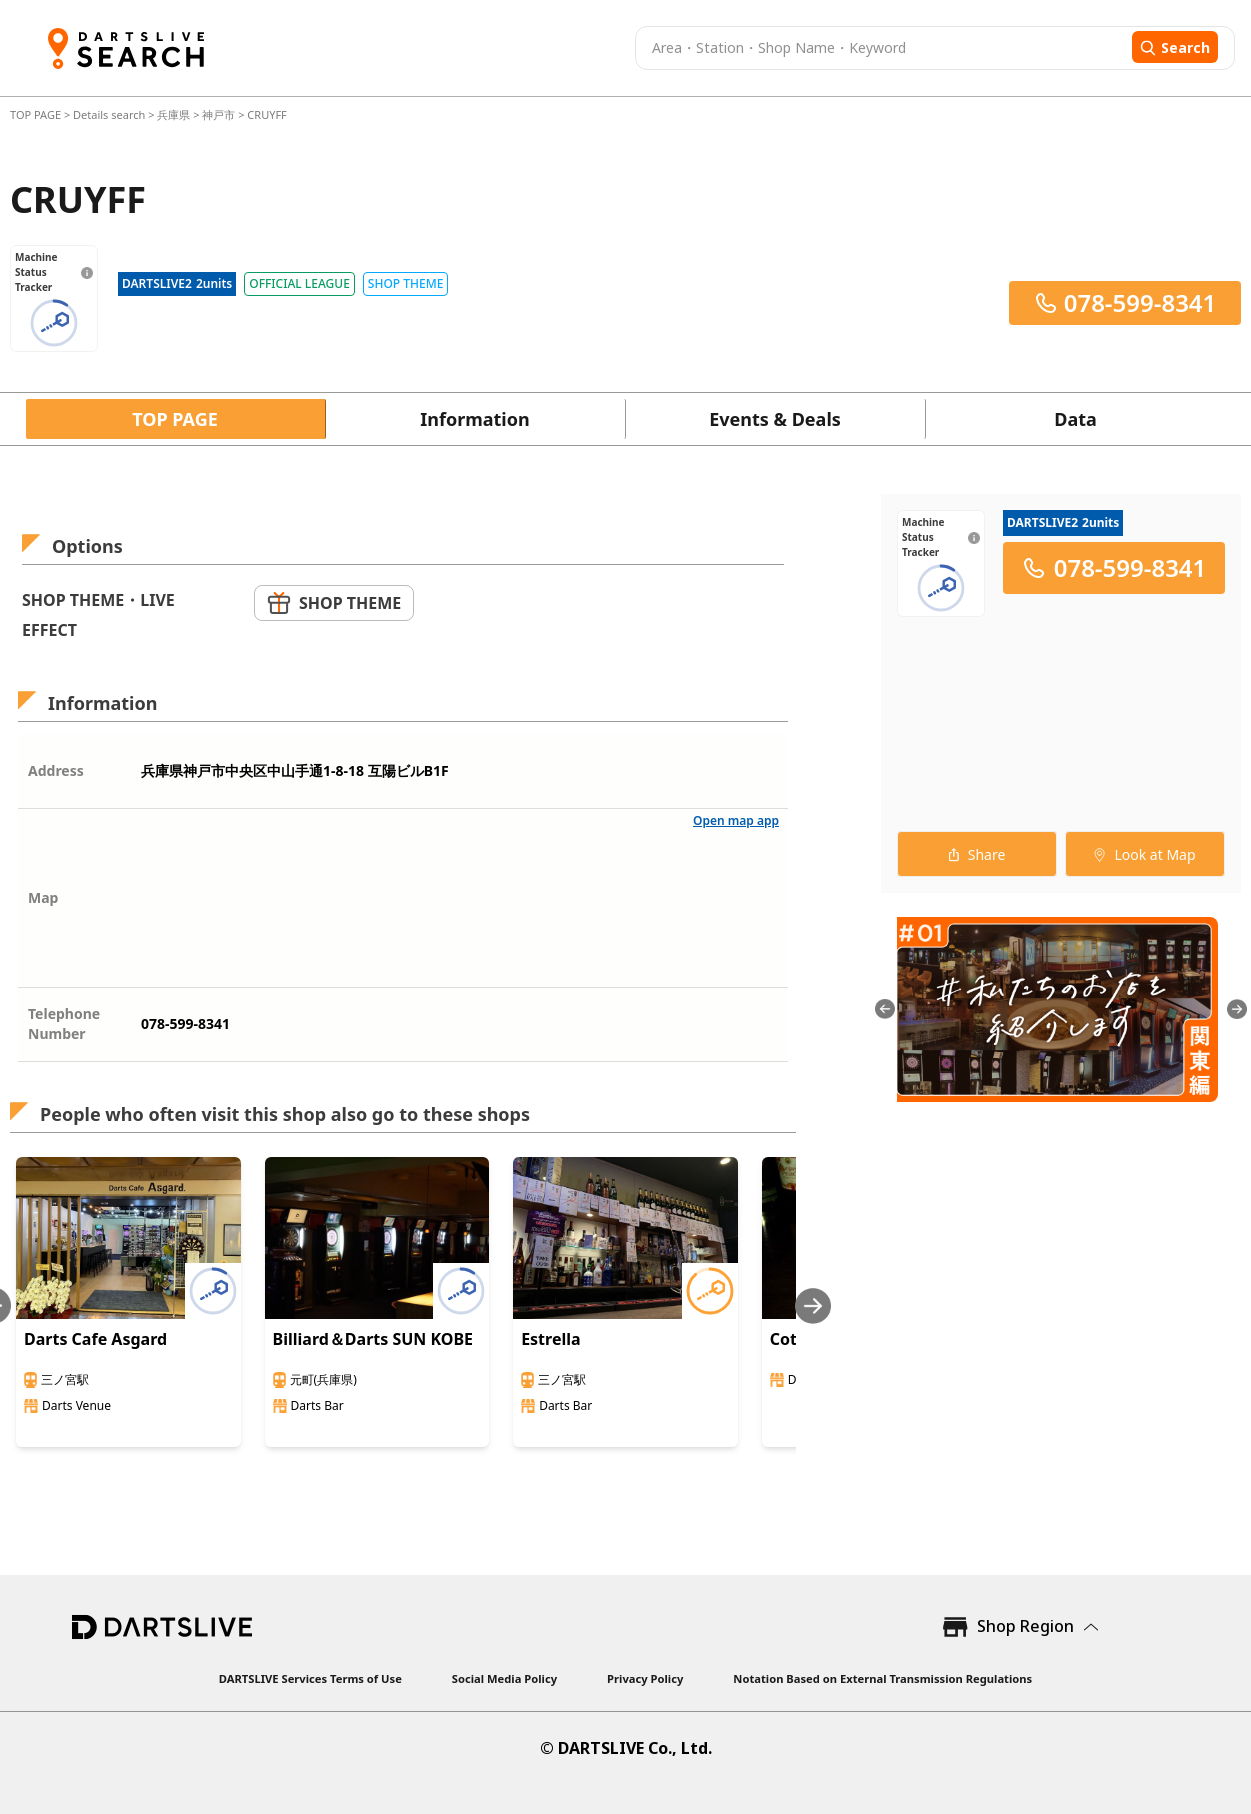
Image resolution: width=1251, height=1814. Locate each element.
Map (43, 897)
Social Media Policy (504, 1678)
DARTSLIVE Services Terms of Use (310, 1678)
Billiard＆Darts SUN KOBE (373, 1339)
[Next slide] (813, 1305)
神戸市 (218, 114)
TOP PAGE (37, 114)
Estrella (550, 1339)
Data (1075, 419)
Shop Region (1025, 1626)
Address (56, 770)
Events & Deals (775, 419)
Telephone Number (64, 1023)
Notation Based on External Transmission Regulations (882, 1678)
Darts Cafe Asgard (95, 1339)
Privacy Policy (645, 1678)
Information (474, 419)
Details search (110, 114)
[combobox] (881, 48)
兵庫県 (173, 114)
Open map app (736, 820)
